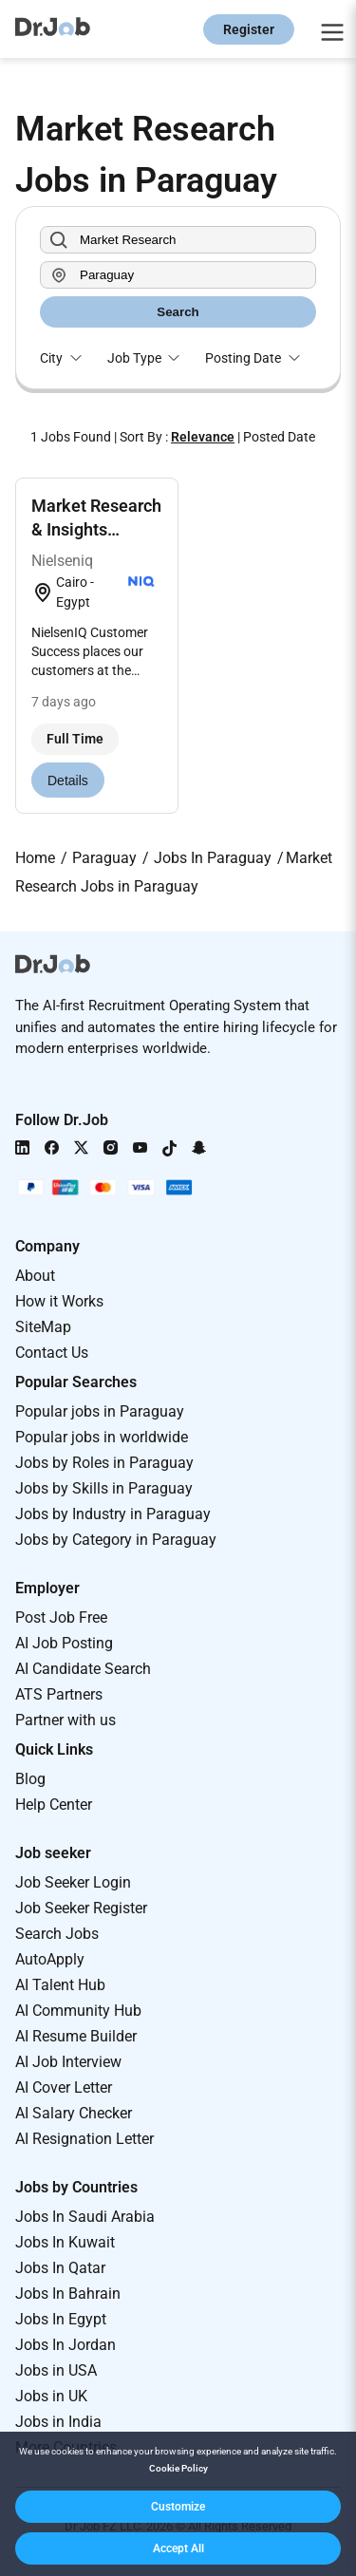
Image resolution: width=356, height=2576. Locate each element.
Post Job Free (61, 1617)
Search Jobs (57, 1934)
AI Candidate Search (83, 1669)
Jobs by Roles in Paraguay (104, 1463)
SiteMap (43, 1327)
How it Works (59, 1301)
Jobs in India (58, 2422)
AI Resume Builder (76, 2036)
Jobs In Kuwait (65, 2242)
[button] (178, 2507)
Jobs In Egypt (60, 2319)
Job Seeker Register (81, 1908)
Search (177, 312)
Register (248, 29)
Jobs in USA (56, 2370)
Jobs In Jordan (65, 2345)
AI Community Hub (78, 2011)
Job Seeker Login (73, 1882)
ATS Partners (59, 1694)
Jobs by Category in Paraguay (115, 1540)
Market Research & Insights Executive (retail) (96, 529)
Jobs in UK (51, 2396)
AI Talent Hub (60, 1985)
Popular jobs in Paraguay (99, 1411)
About (35, 1276)
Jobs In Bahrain (68, 2294)
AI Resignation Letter (84, 2139)
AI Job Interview (68, 2062)
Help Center (53, 1805)
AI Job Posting (64, 1643)
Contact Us (51, 1353)
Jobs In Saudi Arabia (85, 2217)
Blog (30, 1779)
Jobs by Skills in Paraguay (104, 1488)
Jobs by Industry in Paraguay (113, 1514)
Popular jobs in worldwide (101, 1437)
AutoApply (49, 1959)
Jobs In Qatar (60, 2268)
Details (67, 780)
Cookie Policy (178, 2468)
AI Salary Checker (73, 2113)
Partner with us (65, 1720)
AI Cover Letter (63, 2087)
